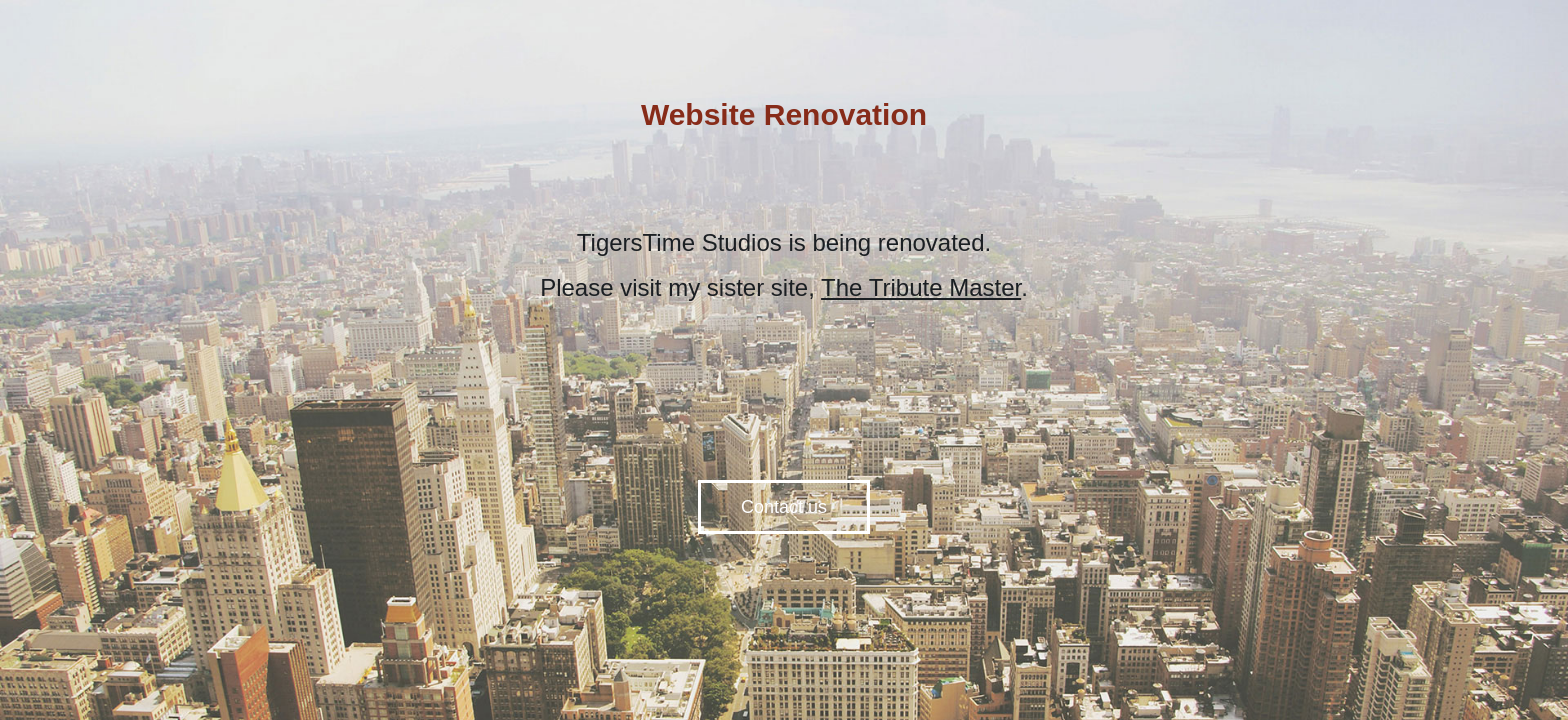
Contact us (784, 507)
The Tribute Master (921, 287)
